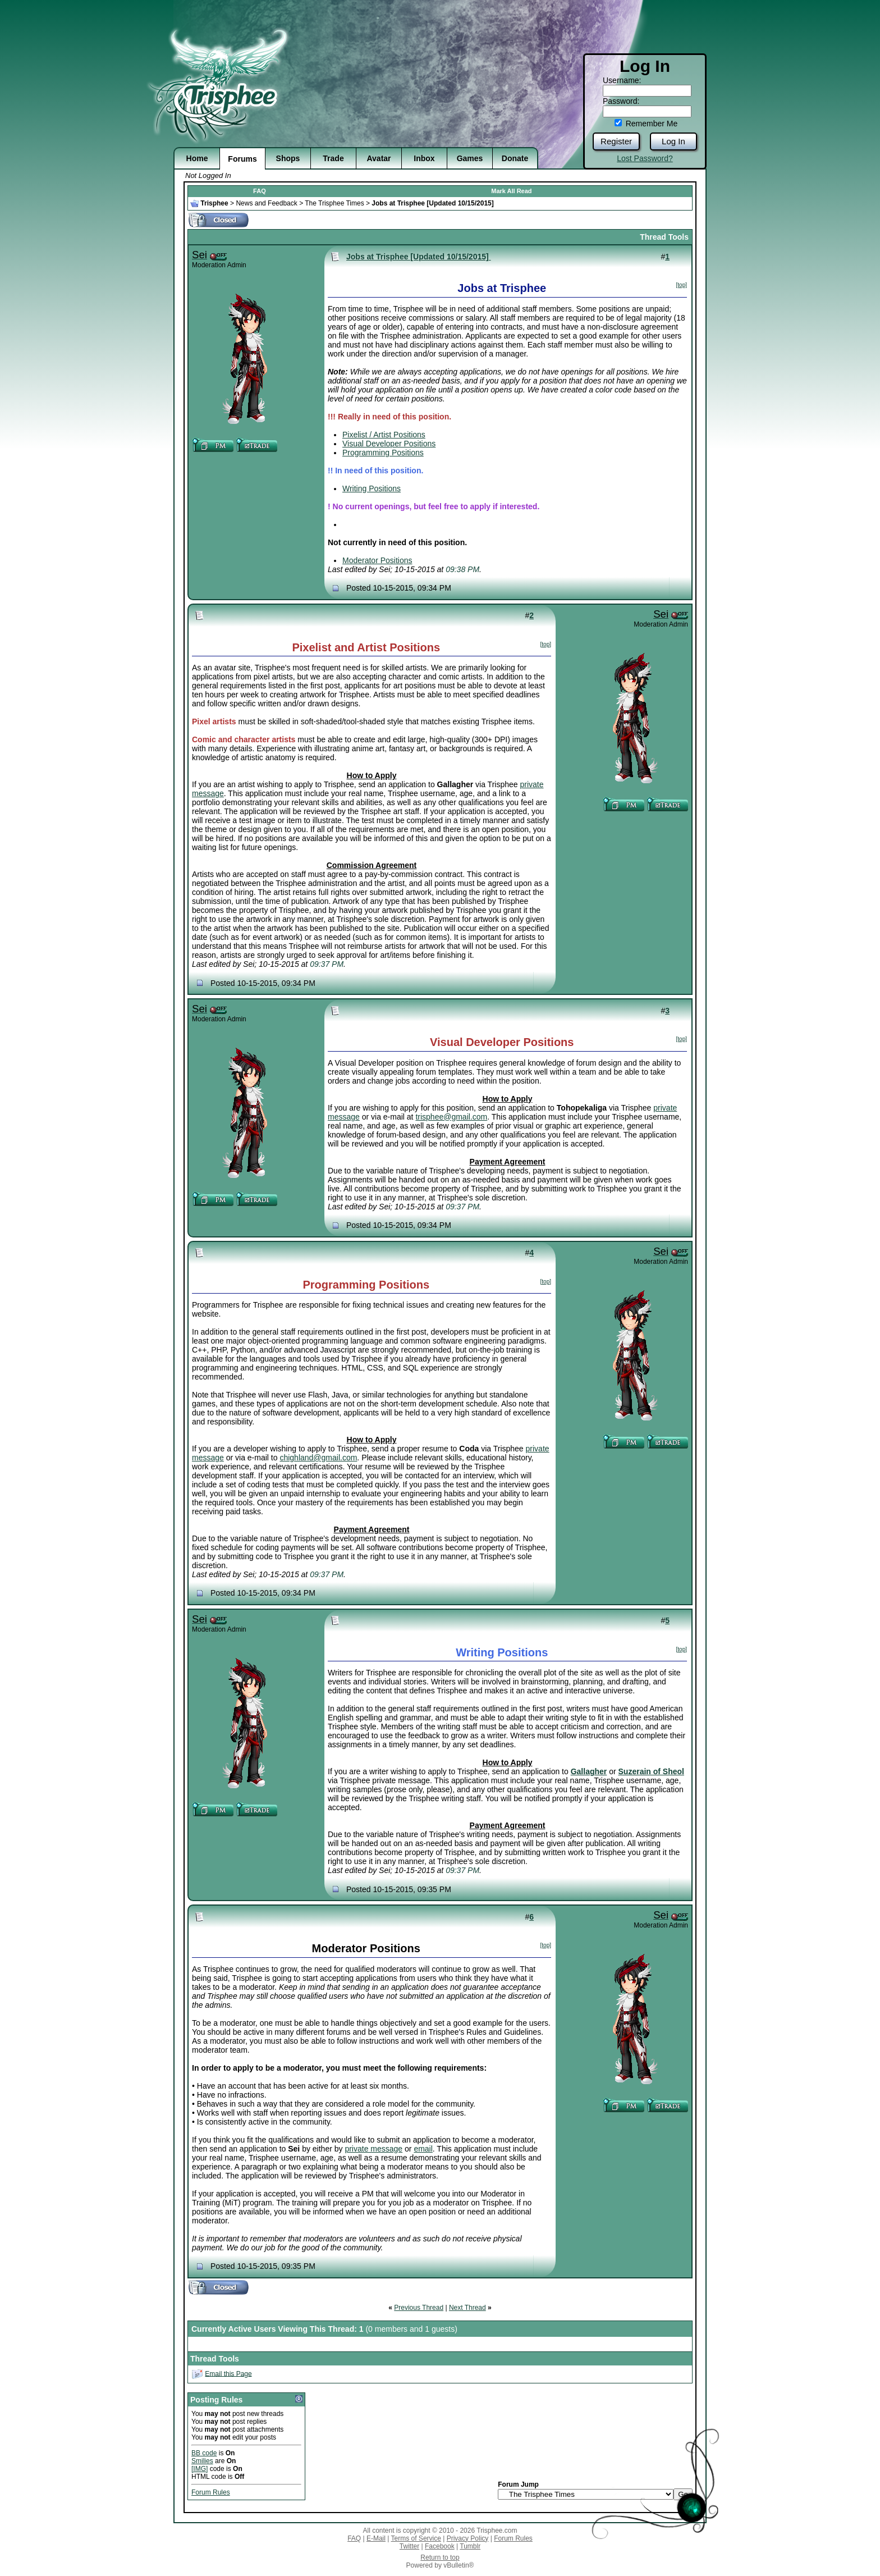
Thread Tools (664, 236)
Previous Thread (418, 2308)
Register (616, 141)
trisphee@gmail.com (451, 1116)
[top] (681, 285)
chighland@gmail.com (318, 1457)
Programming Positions (383, 452)
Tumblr (470, 2546)
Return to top (439, 2557)
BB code (204, 2453)
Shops (288, 158)
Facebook (440, 2546)
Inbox (424, 158)
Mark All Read (511, 191)
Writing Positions (371, 488)
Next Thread (467, 2308)
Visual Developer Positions (389, 443)
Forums (242, 158)
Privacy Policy (468, 2538)
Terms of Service (416, 2538)
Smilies (202, 2461)
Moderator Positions (377, 560)
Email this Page (228, 2373)
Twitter (409, 2546)
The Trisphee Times (334, 203)
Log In (673, 141)
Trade (333, 158)
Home (197, 158)
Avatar (378, 158)
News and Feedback (266, 203)
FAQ (259, 191)
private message (373, 2148)
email (423, 2148)
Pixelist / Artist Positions (383, 434)
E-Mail (376, 2538)
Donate (515, 158)
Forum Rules (210, 2492)
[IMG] (199, 2469)
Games (470, 158)
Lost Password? (645, 158)
